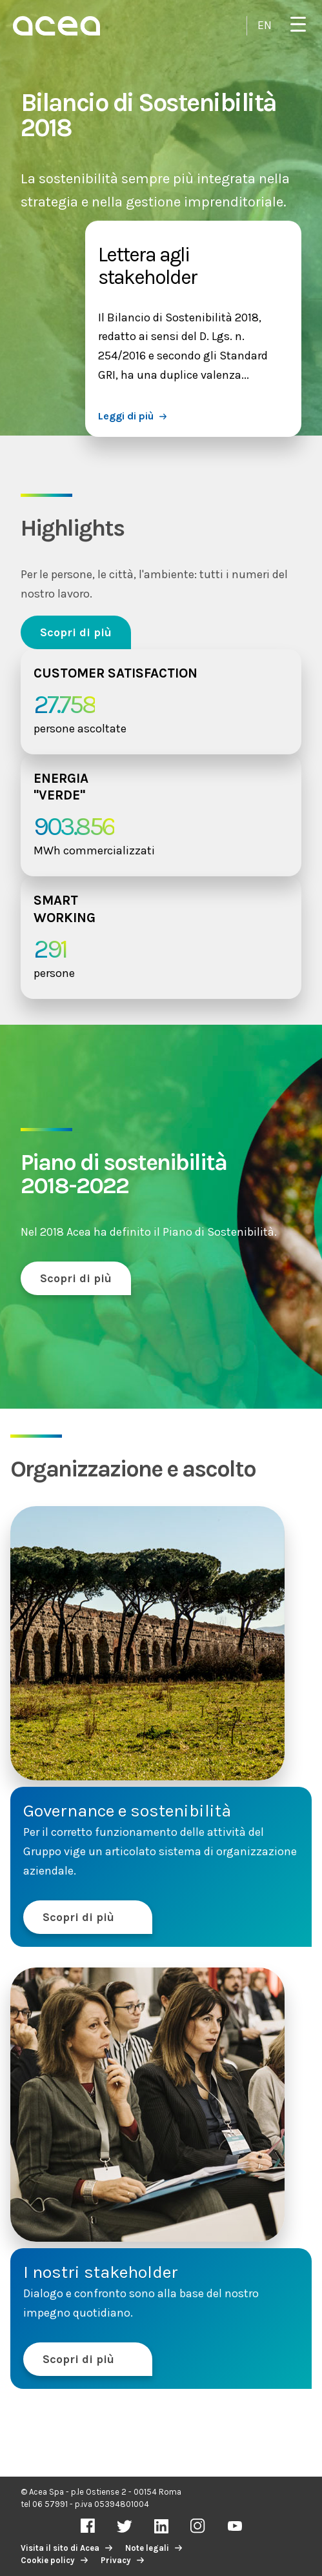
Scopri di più (76, 632)
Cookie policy (48, 2560)
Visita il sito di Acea (60, 2548)
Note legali (147, 2548)
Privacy (116, 2560)
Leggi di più (126, 416)
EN (264, 25)
